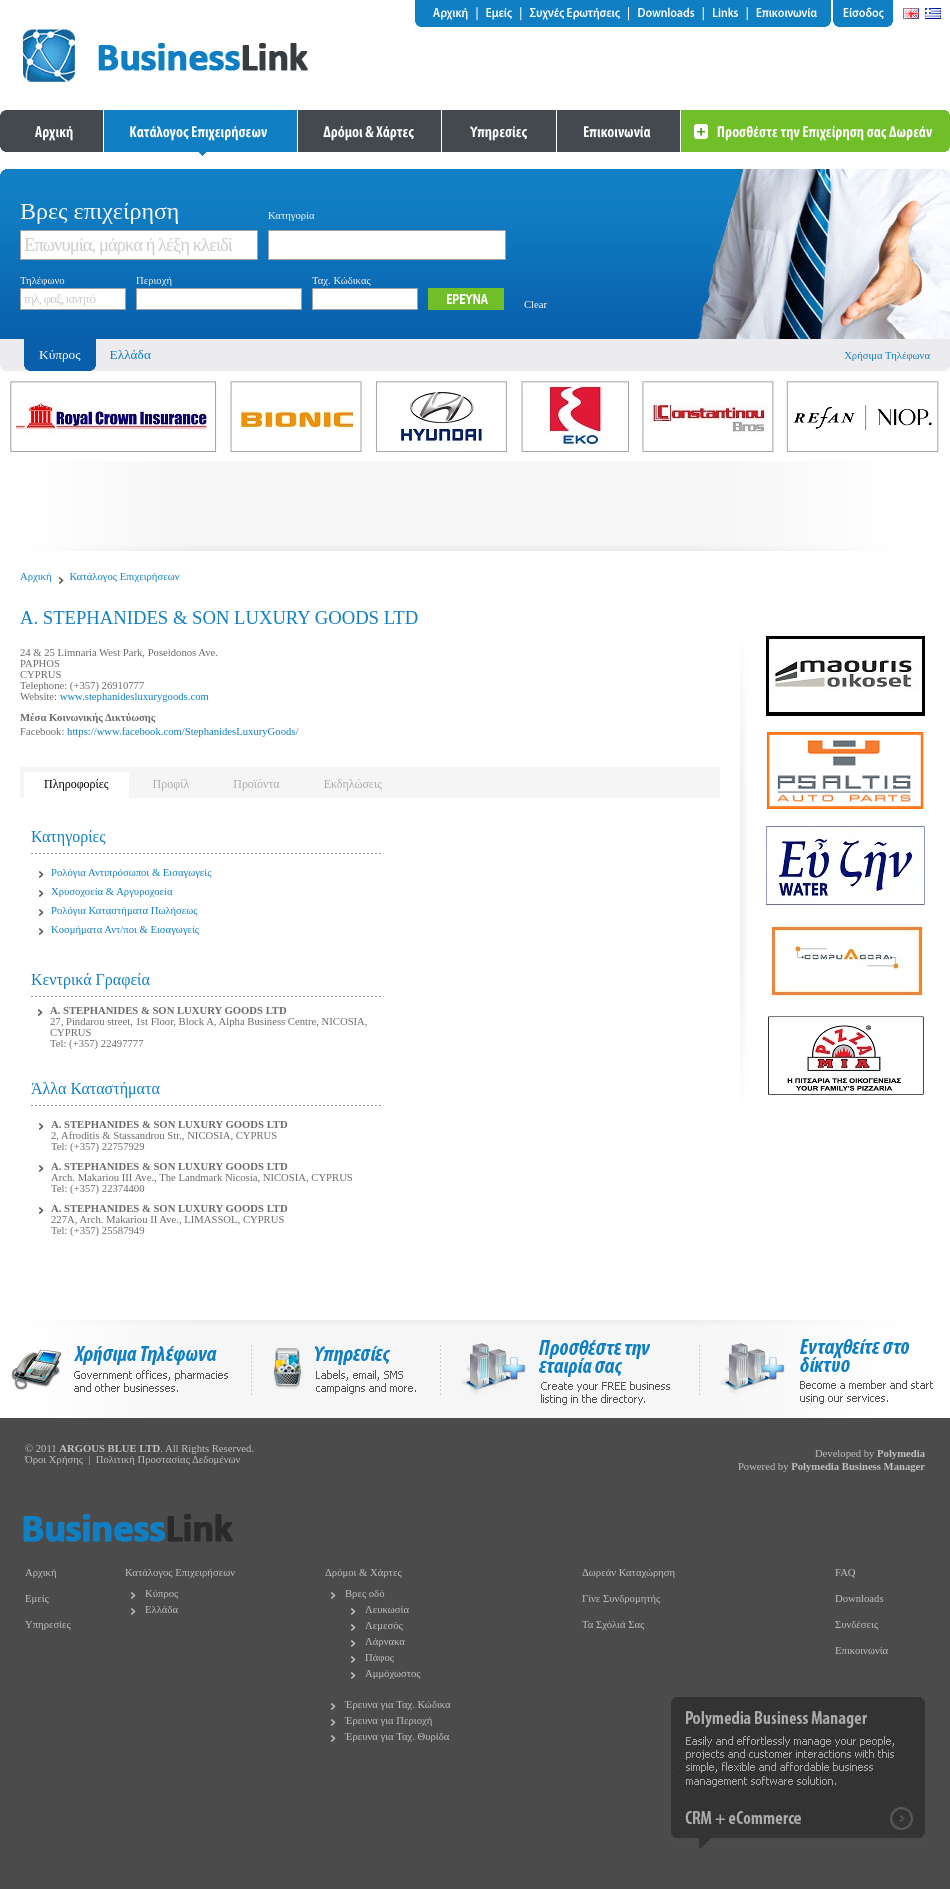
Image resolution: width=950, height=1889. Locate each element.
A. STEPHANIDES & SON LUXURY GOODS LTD (168, 1010)
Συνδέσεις (856, 1624)
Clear (535, 304)
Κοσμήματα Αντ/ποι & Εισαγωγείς (125, 929)
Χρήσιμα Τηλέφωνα (887, 355)
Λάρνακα (385, 1641)
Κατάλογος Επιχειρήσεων (125, 576)
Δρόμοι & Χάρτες (363, 1572)
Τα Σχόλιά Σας (613, 1624)
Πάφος (379, 1657)
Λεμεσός (384, 1625)
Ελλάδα (130, 354)
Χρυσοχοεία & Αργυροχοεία (112, 891)
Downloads (859, 1598)
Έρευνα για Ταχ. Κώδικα (398, 1704)
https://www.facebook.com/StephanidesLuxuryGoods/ (182, 731)
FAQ (845, 1572)
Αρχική (36, 576)
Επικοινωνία (861, 1650)
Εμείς (37, 1598)
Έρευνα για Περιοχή (388, 1720)
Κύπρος (161, 1593)
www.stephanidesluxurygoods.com (134, 696)
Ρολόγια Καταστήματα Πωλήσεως (124, 910)
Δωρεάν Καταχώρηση (628, 1572)
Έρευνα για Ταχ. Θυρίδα (397, 1736)
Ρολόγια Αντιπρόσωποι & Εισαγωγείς (131, 872)
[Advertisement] (475, 506)
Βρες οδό (364, 1593)
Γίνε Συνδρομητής (621, 1598)
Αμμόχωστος (393, 1673)
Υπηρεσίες (48, 1624)
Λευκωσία (387, 1609)
